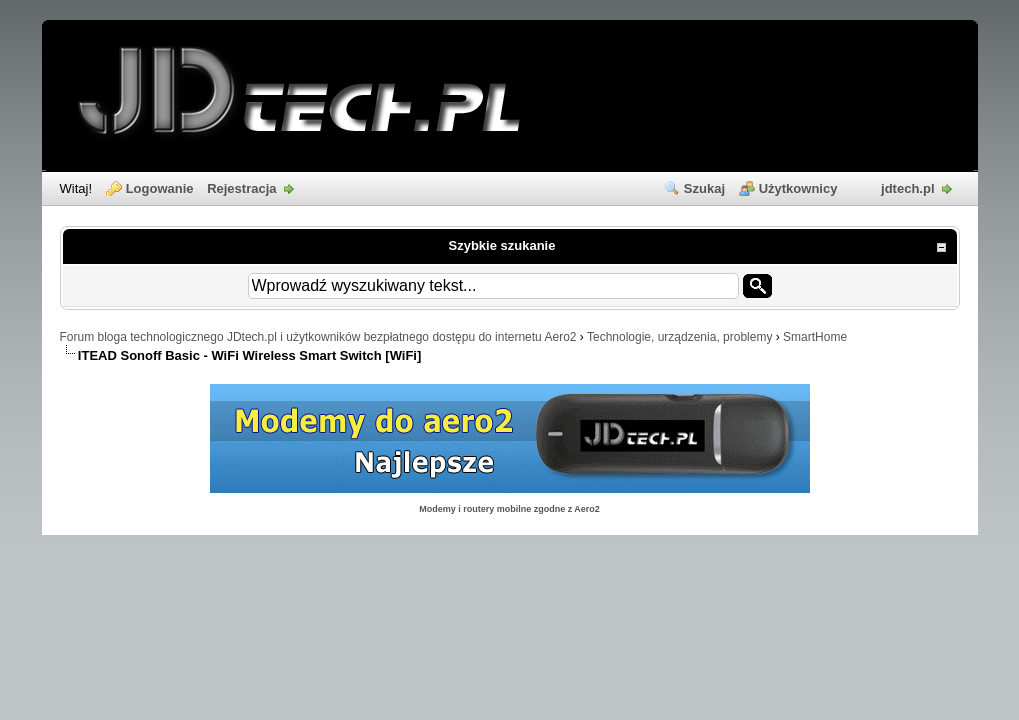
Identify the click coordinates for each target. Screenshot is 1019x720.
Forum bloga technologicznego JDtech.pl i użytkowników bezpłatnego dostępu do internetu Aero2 (318, 337)
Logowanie (160, 188)
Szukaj (704, 188)
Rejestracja (241, 188)
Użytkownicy (798, 188)
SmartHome (815, 337)
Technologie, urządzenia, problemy (679, 337)
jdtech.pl (907, 188)
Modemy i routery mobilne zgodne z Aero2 (509, 509)
